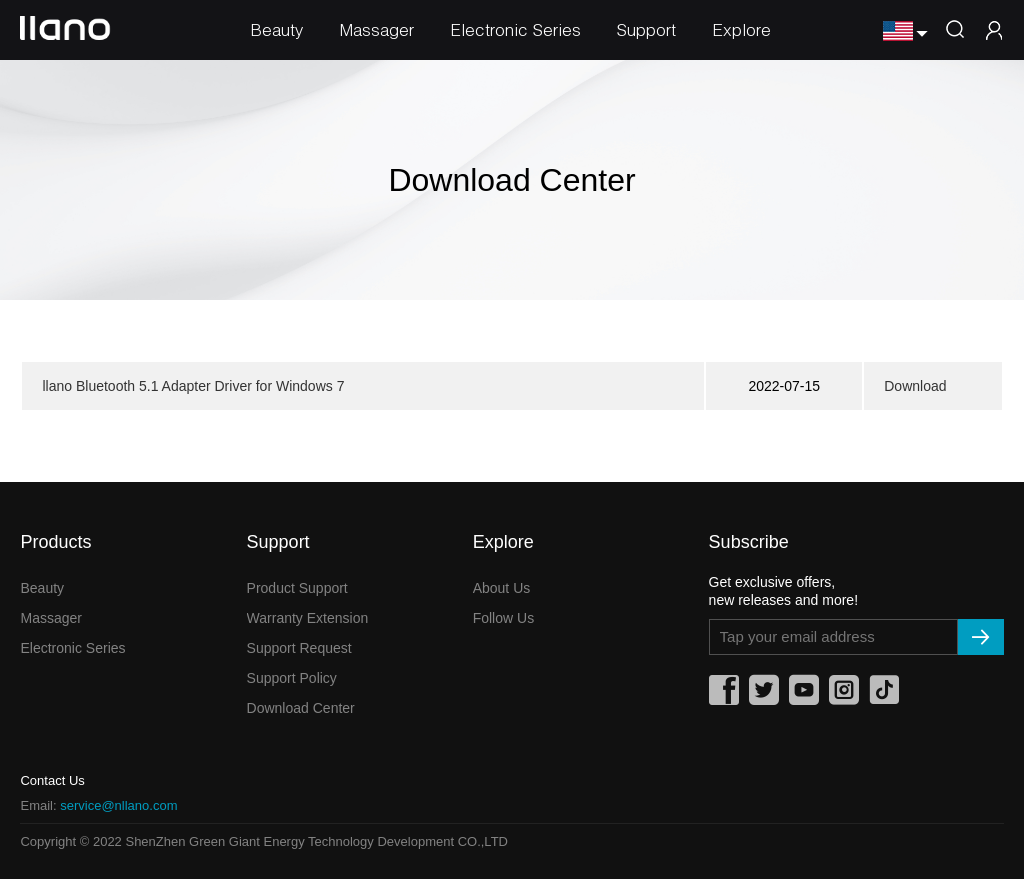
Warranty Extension (308, 618)
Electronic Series (515, 29)
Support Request (299, 648)
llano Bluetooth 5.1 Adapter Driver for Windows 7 (193, 386)
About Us (502, 588)
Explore (741, 29)
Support (646, 29)
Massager (377, 29)
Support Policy (292, 678)
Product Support (297, 588)
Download (915, 386)
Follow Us (503, 618)
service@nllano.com (118, 805)
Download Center (301, 708)
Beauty (277, 29)
